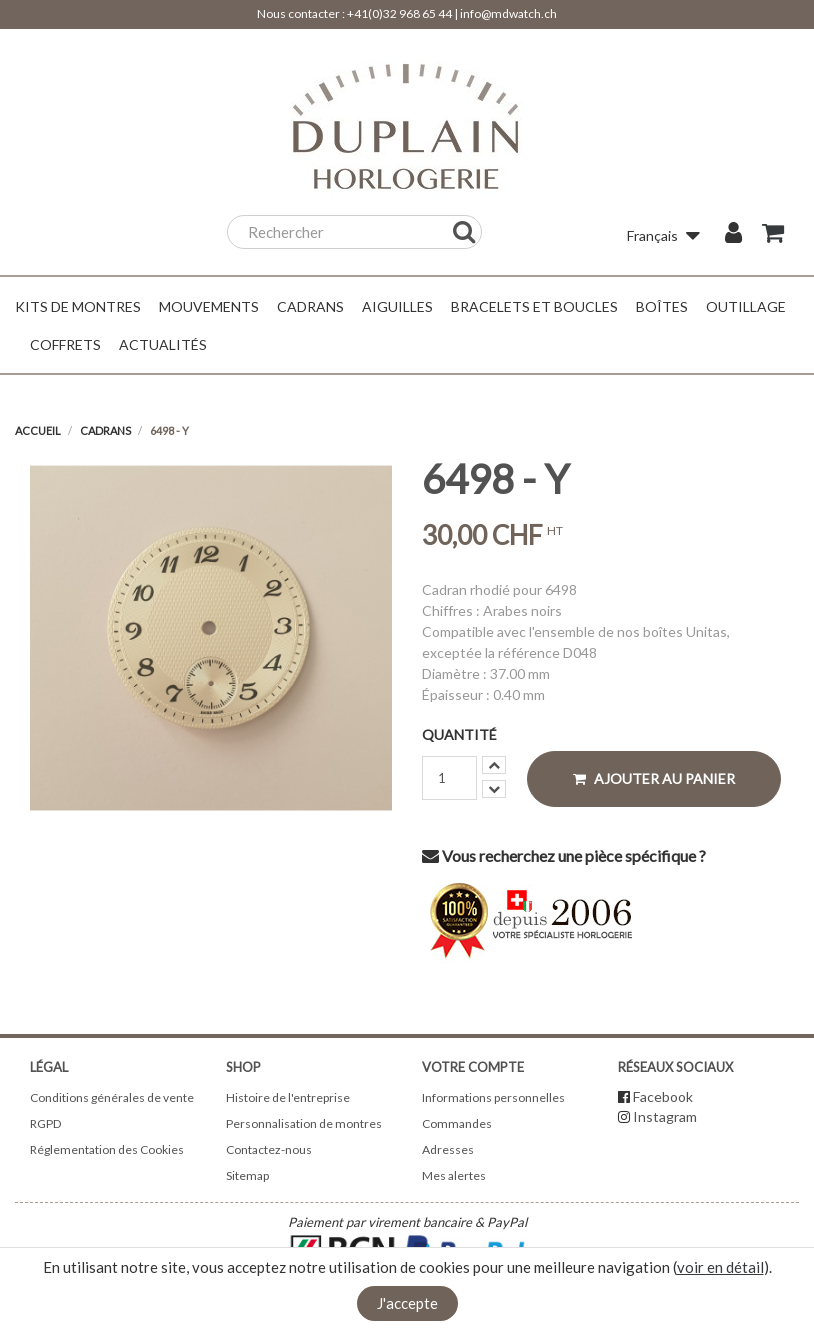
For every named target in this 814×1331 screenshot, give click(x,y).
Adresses (448, 1149)
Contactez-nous (269, 1149)
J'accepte (407, 1303)
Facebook (663, 1096)
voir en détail (720, 1267)
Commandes (457, 1123)
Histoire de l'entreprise (288, 1097)
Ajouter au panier (654, 778)
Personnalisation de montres (304, 1123)
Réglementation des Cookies (107, 1149)
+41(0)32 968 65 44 (399, 13)
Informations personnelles (493, 1097)
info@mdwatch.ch (508, 13)
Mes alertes (454, 1175)
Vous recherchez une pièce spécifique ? (564, 855)
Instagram (665, 1116)
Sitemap (247, 1175)
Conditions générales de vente (112, 1097)
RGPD (45, 1123)
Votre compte (473, 1067)
